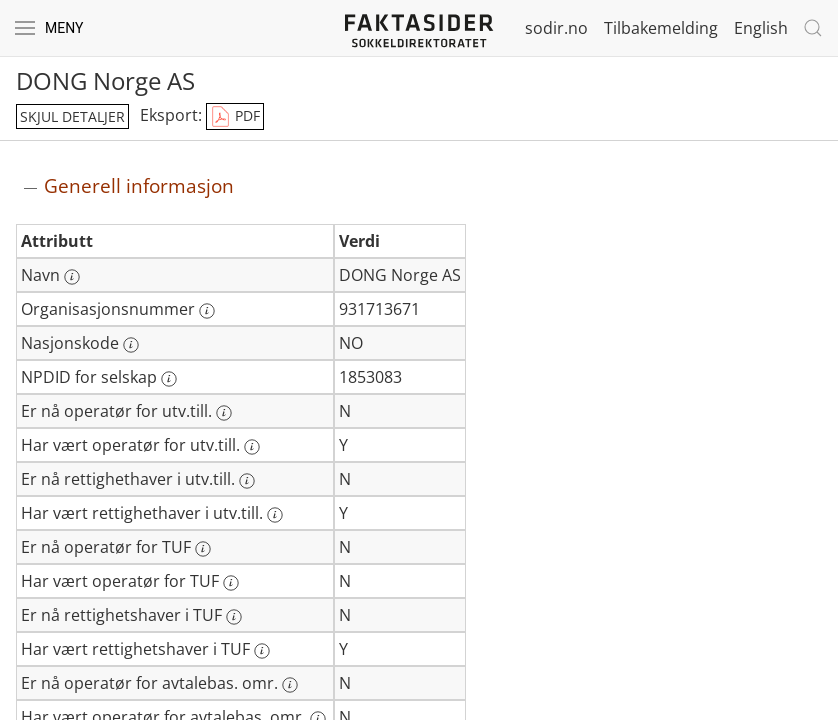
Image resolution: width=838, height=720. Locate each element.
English (761, 28)
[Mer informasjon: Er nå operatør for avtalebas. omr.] (290, 685)
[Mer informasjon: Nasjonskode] (131, 345)
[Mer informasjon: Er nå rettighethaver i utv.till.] (247, 481)
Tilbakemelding (661, 28)
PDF (235, 117)
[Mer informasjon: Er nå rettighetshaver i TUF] (234, 617)
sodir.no (556, 28)
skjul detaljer (72, 116)
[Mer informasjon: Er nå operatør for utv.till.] (224, 413)
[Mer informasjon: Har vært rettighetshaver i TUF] (262, 651)
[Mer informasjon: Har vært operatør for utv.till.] (252, 447)
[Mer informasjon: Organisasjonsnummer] (207, 311)
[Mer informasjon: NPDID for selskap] (169, 379)
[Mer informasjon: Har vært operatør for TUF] (231, 583)
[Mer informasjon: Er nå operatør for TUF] (203, 549)
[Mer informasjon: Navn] (72, 277)
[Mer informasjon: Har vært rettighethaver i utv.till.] (275, 515)
